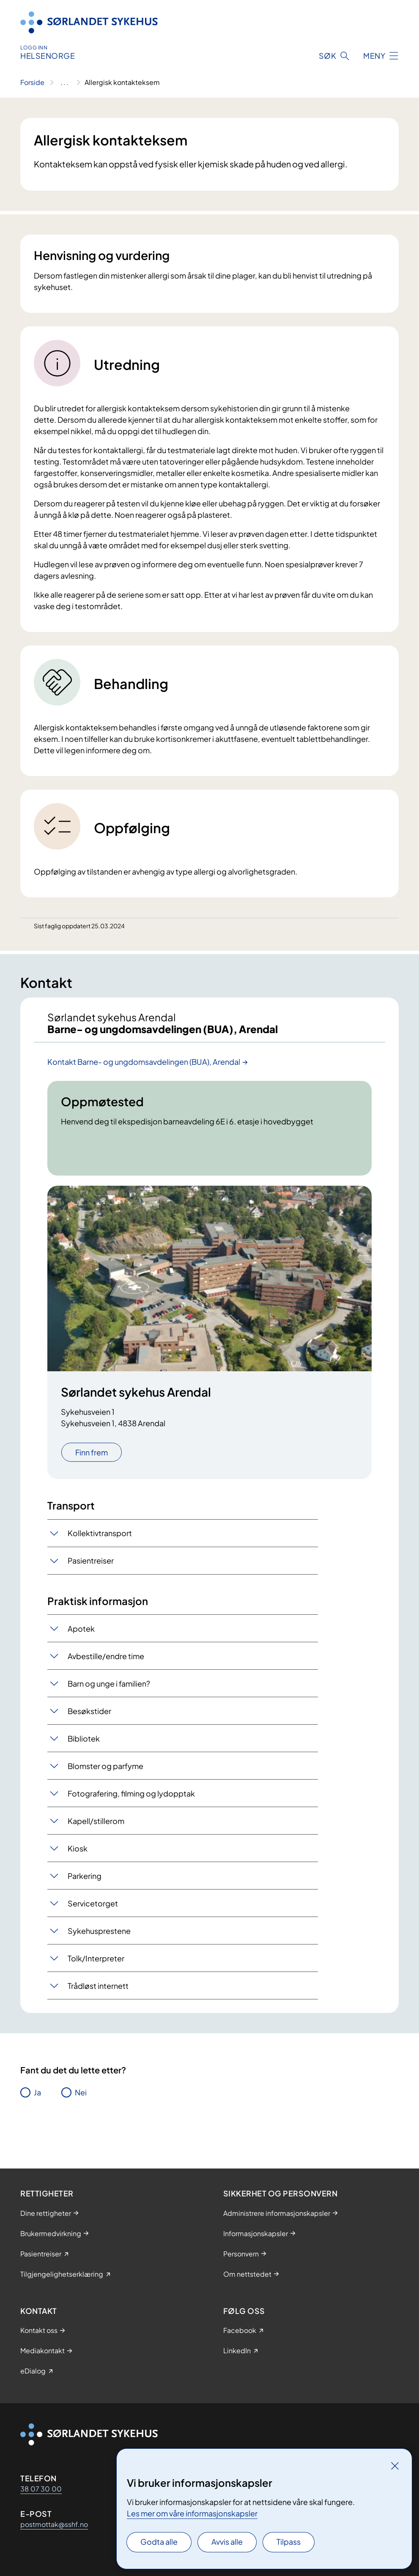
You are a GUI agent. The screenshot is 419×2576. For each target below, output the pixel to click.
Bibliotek (84, 1738)
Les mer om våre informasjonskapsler (192, 2513)
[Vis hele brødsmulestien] (64, 82)
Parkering (84, 1876)
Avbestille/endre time (106, 1656)
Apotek (81, 1628)
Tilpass (289, 2541)
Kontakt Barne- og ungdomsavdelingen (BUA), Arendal (143, 1061)
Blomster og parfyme (105, 1766)
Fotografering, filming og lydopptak (131, 1793)
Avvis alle (227, 2541)
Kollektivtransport (100, 1533)
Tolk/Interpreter (96, 1958)
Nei (81, 2092)
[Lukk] (395, 2465)
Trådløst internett (98, 1986)
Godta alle (159, 2541)
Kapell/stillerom (96, 1821)
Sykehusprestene (99, 1931)
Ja (37, 2092)
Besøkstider (89, 1711)
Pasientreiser (91, 1560)
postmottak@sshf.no (54, 2524)
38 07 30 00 (41, 2488)
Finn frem (91, 1452)
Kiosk (78, 1848)
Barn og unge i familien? (109, 1683)
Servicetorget (93, 1903)
